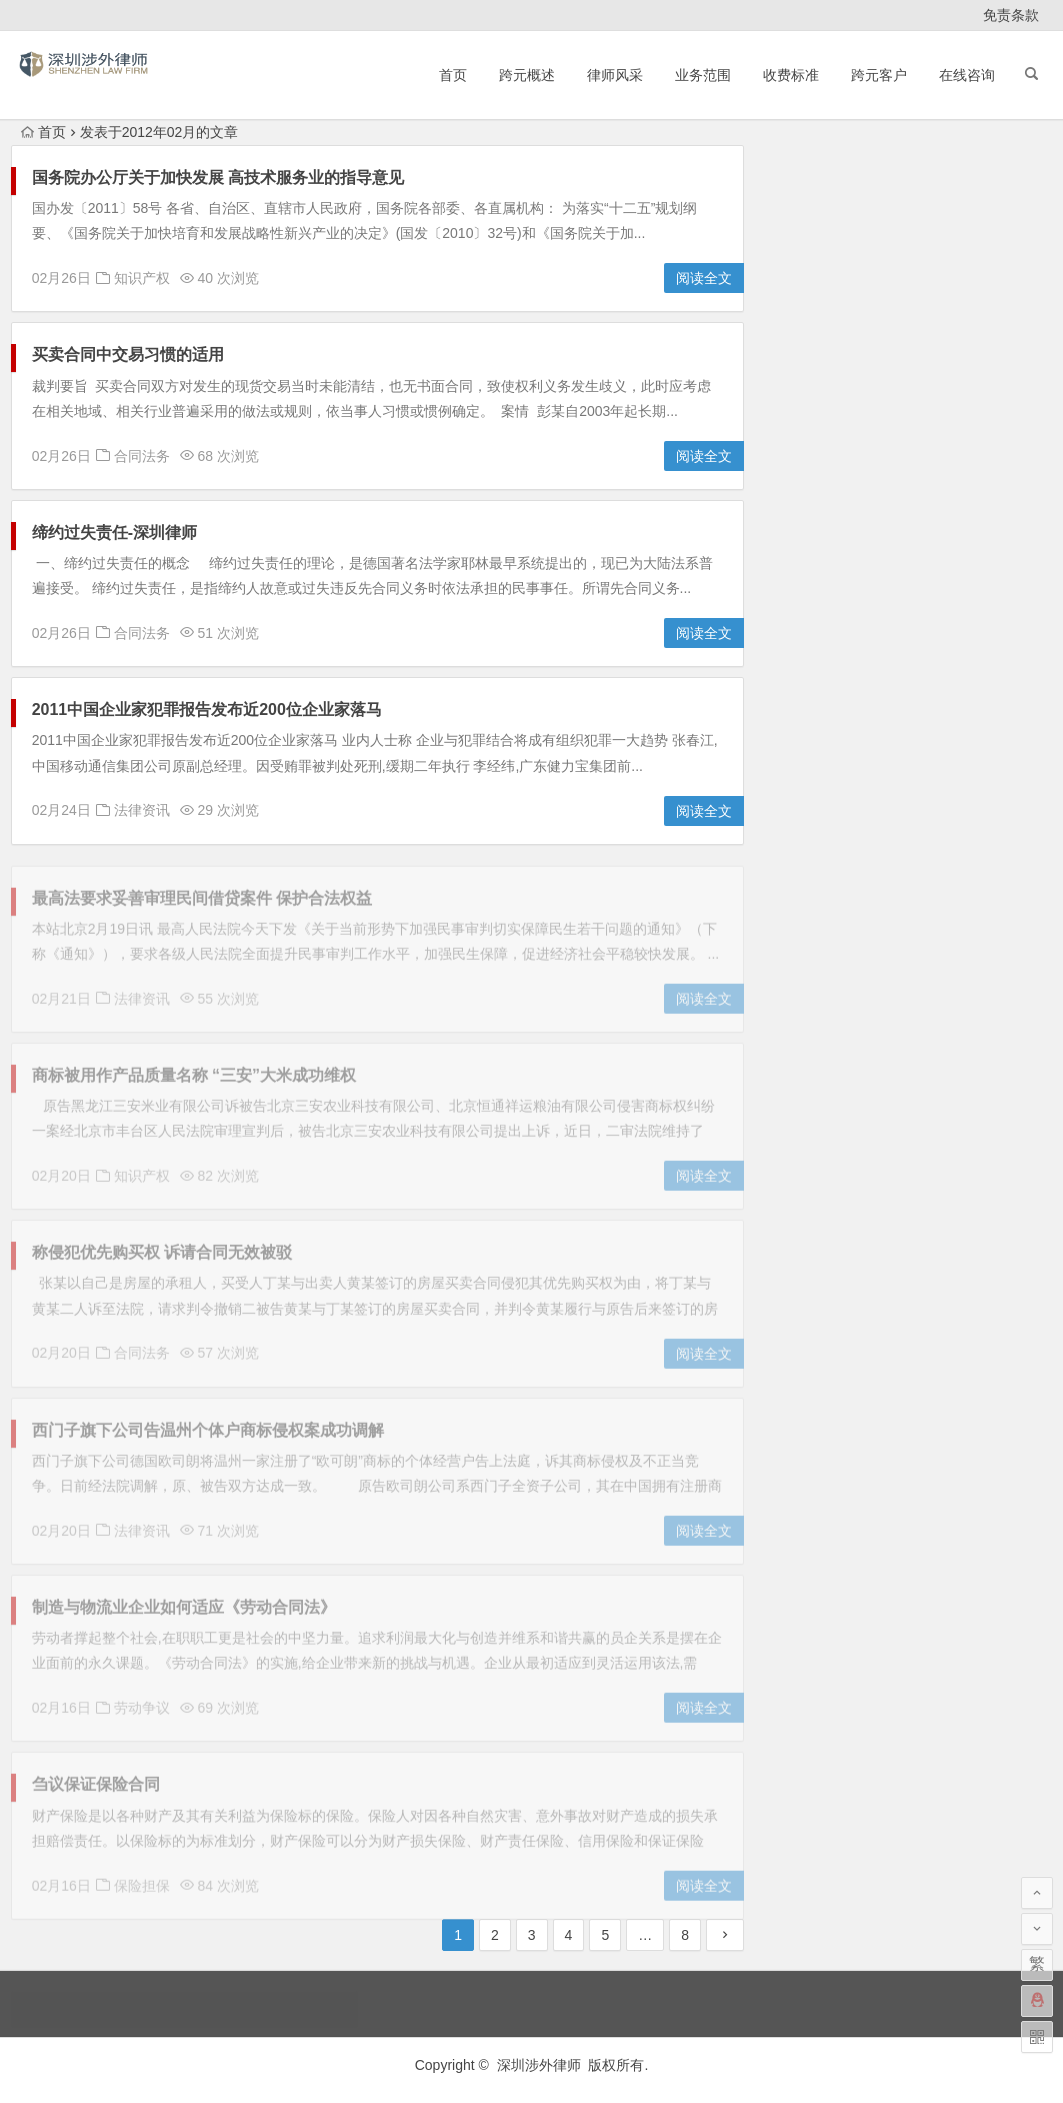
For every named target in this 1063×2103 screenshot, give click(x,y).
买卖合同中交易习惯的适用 (128, 355)
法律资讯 (142, 811)
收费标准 (791, 75)
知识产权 (142, 279)
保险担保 (838, 479)
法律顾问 (969, 596)
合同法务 (142, 456)
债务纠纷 (969, 479)
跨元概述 (527, 75)
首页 (453, 75)
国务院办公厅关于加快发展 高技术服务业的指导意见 (218, 178)
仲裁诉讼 (969, 440)
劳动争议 (838, 518)
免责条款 (1011, 15)
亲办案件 (838, 440)
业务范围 (703, 75)
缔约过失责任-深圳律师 (114, 532)
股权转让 (969, 674)
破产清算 (969, 635)
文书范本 (969, 557)
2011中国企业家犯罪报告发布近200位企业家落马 (207, 710)
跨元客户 (879, 75)
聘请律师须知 (838, 674)
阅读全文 (704, 279)
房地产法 (838, 557)
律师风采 (615, 75)
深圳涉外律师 (539, 2065)
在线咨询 (967, 75)
